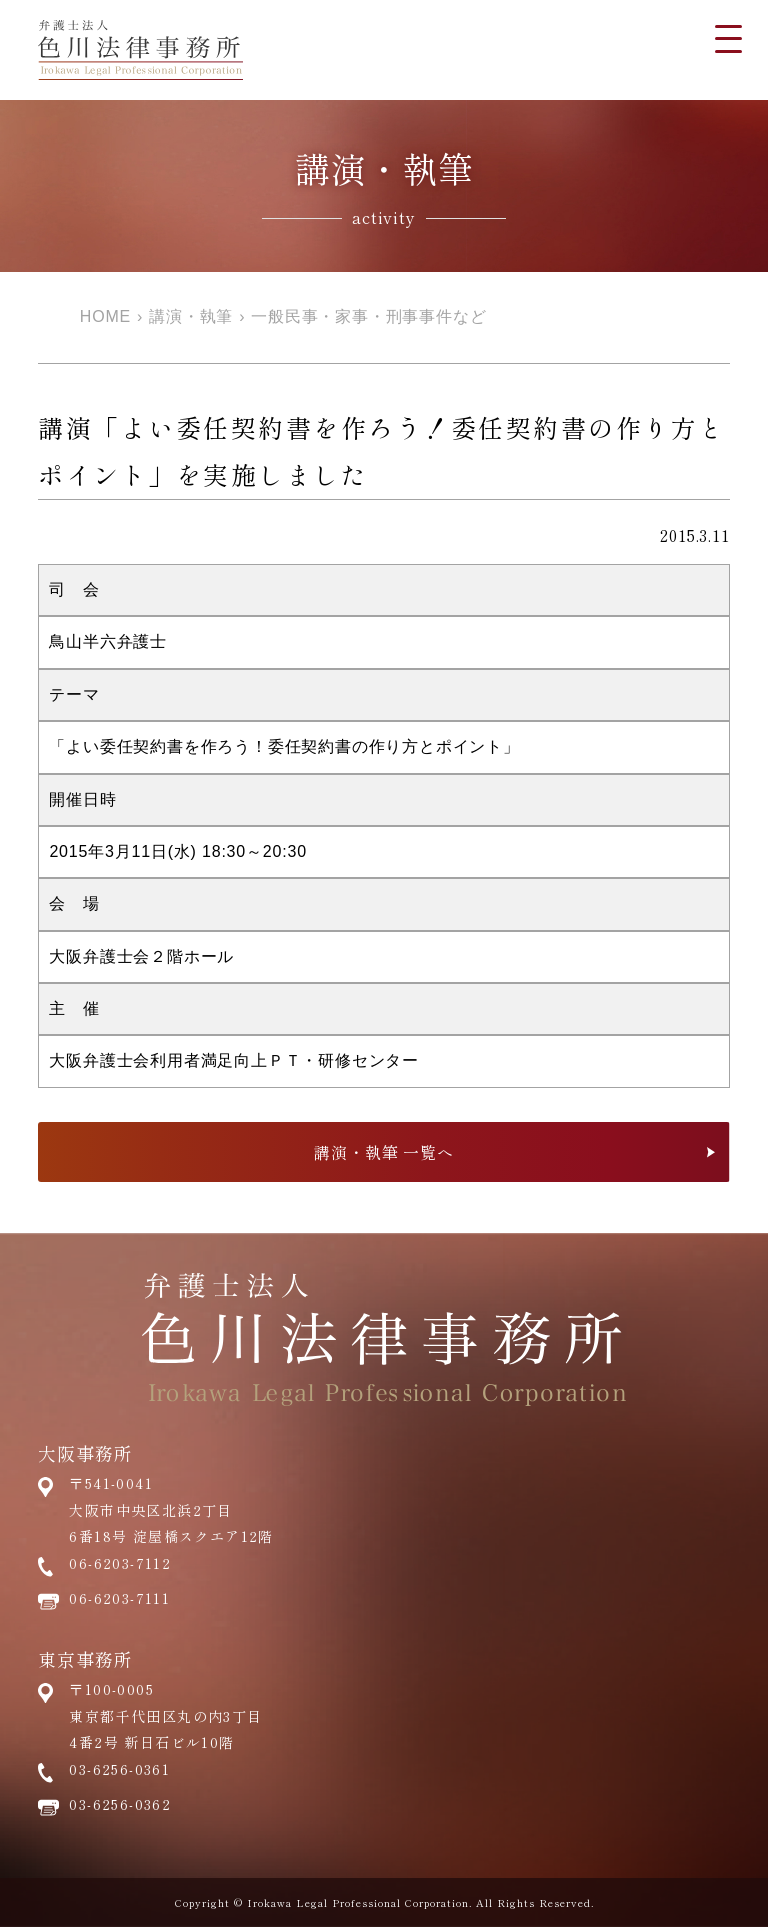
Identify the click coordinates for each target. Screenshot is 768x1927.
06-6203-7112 (120, 1563)
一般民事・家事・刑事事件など (368, 316)
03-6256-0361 (119, 1769)
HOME (105, 316)
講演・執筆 (191, 316)
